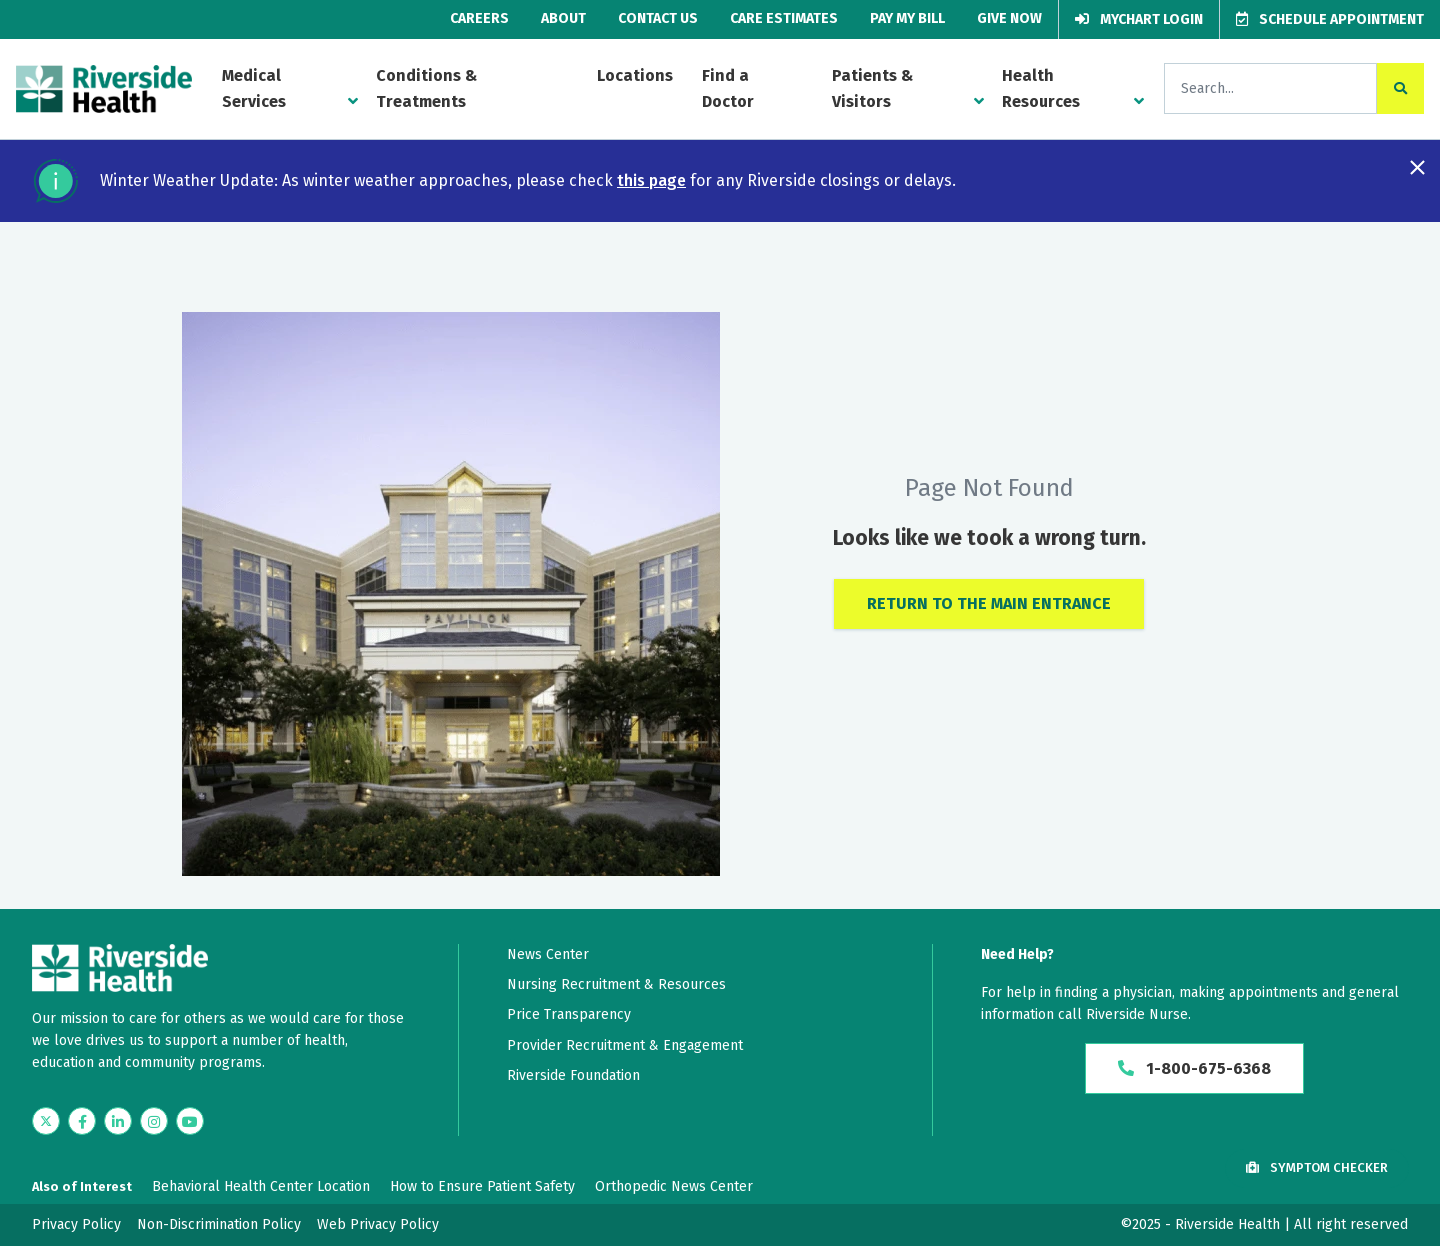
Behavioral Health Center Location (261, 1186)
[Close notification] (1417, 167)
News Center (548, 954)
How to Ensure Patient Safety (482, 1186)
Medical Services (254, 88)
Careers (479, 18)
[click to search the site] (1400, 88)
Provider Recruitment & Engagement (625, 1045)
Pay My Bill (907, 18)
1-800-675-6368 (1194, 1068)
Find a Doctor (728, 88)
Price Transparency (569, 1014)
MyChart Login (1139, 19)
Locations (635, 75)
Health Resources (1041, 88)
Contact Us (658, 18)
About (563, 18)
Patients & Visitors (872, 88)
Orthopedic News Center (674, 1186)
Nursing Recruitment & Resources (616, 984)
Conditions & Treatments (426, 88)
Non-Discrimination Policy (219, 1224)
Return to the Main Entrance (989, 603)
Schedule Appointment (1330, 19)
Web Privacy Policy (378, 1224)
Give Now (1009, 18)
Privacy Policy (76, 1224)
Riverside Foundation (573, 1075)
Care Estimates (784, 18)
